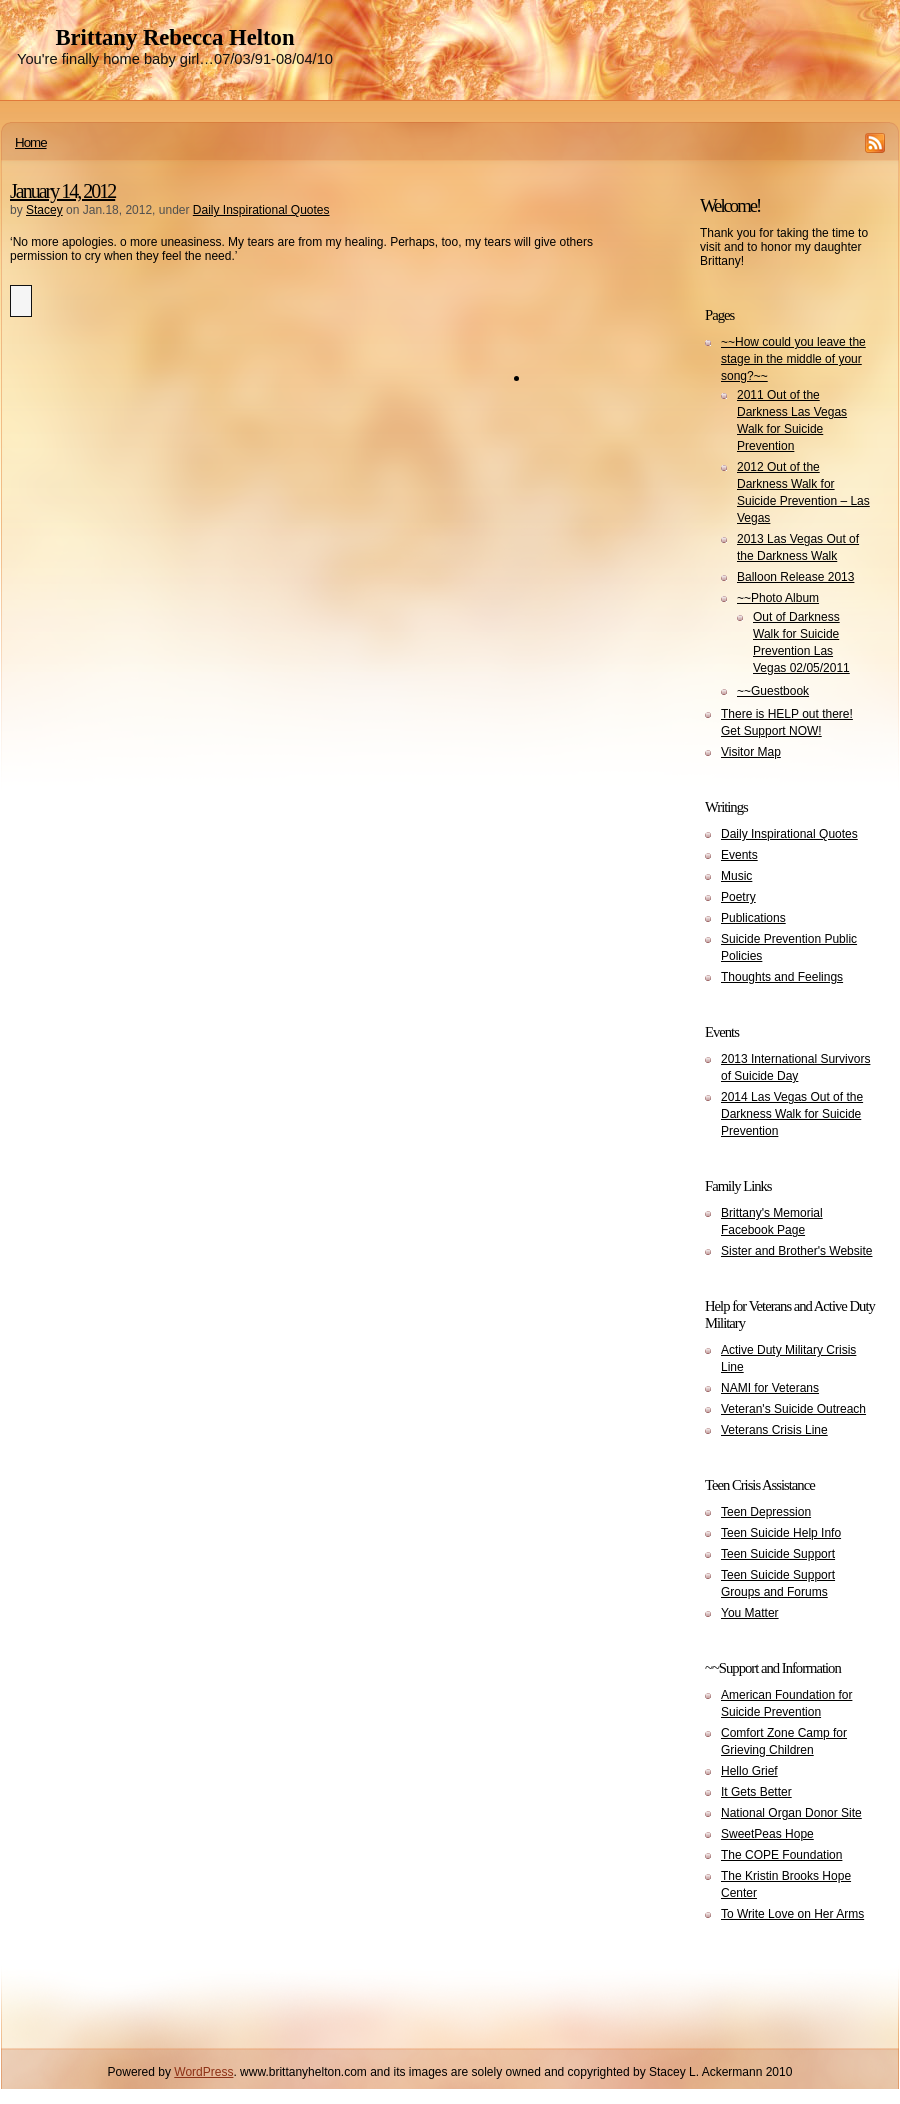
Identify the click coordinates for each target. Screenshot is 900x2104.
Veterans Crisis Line (774, 1430)
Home (31, 142)
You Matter (750, 1613)
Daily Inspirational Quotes (261, 210)
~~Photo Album (778, 598)
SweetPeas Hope (767, 1834)
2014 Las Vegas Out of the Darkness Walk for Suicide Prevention (792, 1114)
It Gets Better (756, 1792)
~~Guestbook (773, 691)
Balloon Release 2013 (795, 577)
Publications (753, 918)
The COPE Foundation (781, 1855)
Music (736, 876)
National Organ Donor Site (791, 1813)
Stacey (44, 210)
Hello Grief (749, 1771)
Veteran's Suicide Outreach (793, 1409)
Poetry (738, 897)
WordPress (203, 2072)
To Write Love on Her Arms (792, 1914)
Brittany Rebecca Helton (174, 37)
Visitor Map (751, 752)
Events (739, 855)
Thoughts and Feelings (782, 977)
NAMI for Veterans (770, 1388)
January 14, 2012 (62, 191)
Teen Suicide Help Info (781, 1533)
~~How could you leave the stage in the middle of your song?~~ (793, 359)
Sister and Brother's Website (796, 1251)
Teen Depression (766, 1512)
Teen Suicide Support (778, 1554)
